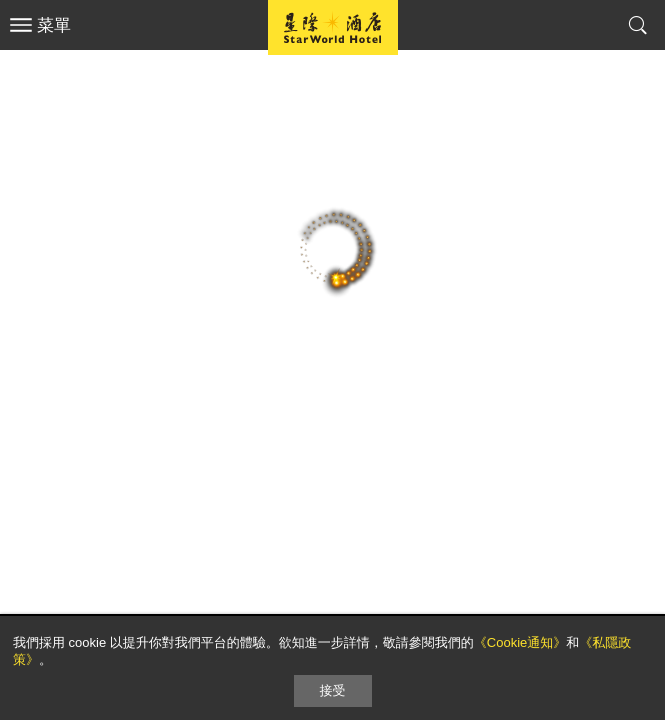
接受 (333, 690)
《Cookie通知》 (520, 642)
